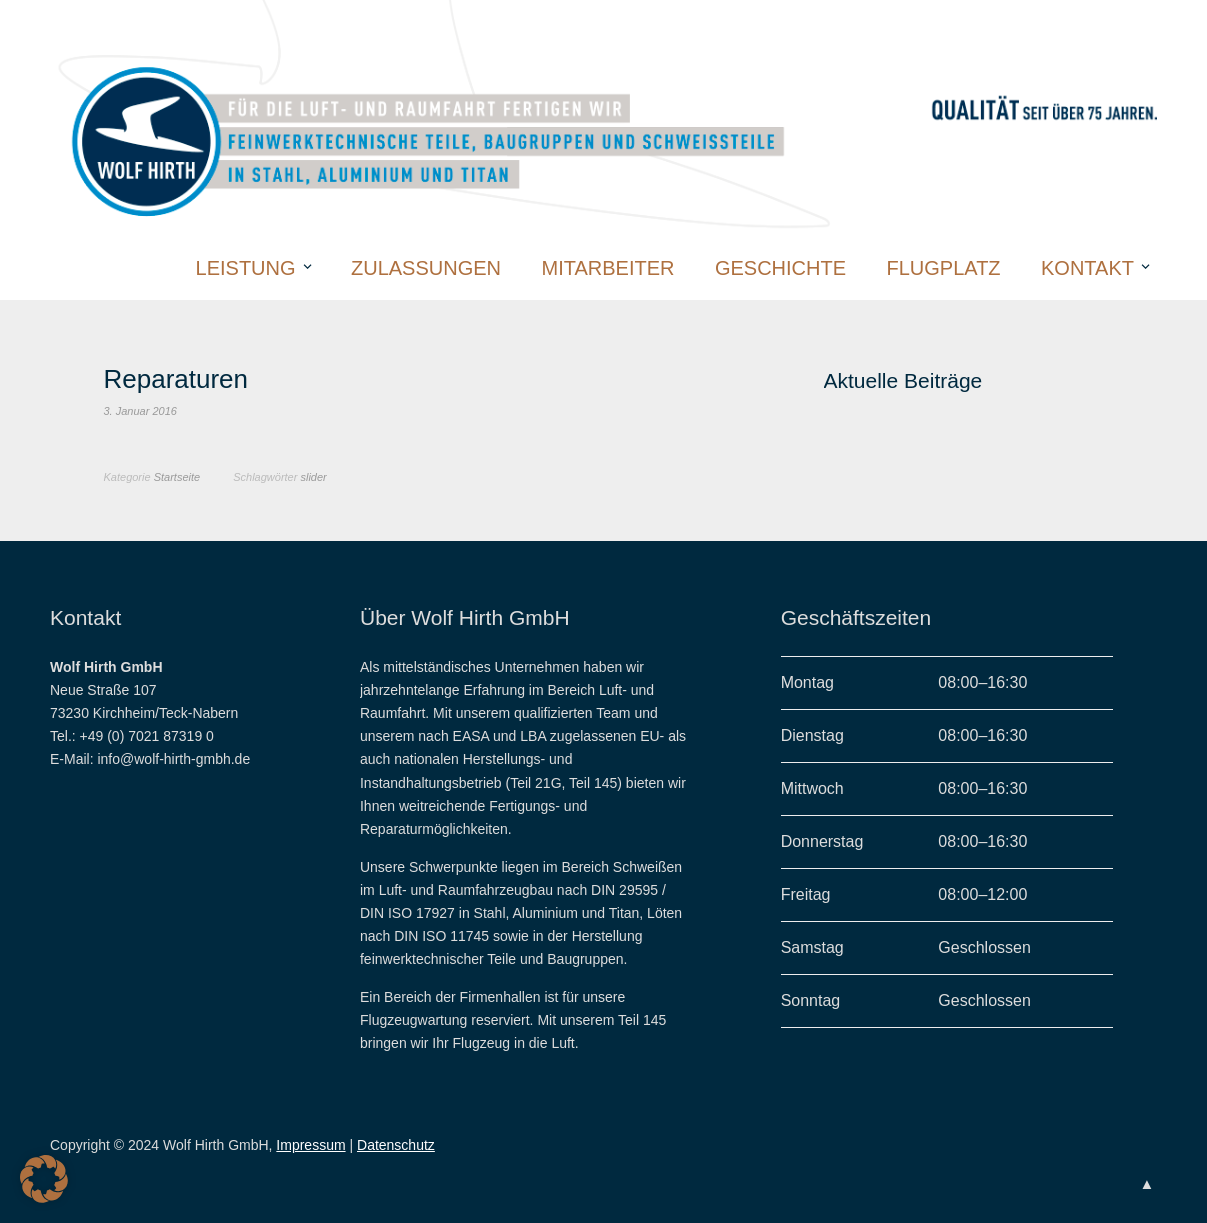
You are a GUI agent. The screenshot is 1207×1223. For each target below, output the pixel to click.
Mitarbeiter (607, 268)
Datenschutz (396, 1145)
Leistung (246, 268)
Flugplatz (943, 268)
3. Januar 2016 (140, 411)
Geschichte (780, 268)
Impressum (310, 1145)
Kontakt (1087, 268)
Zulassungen (426, 268)
